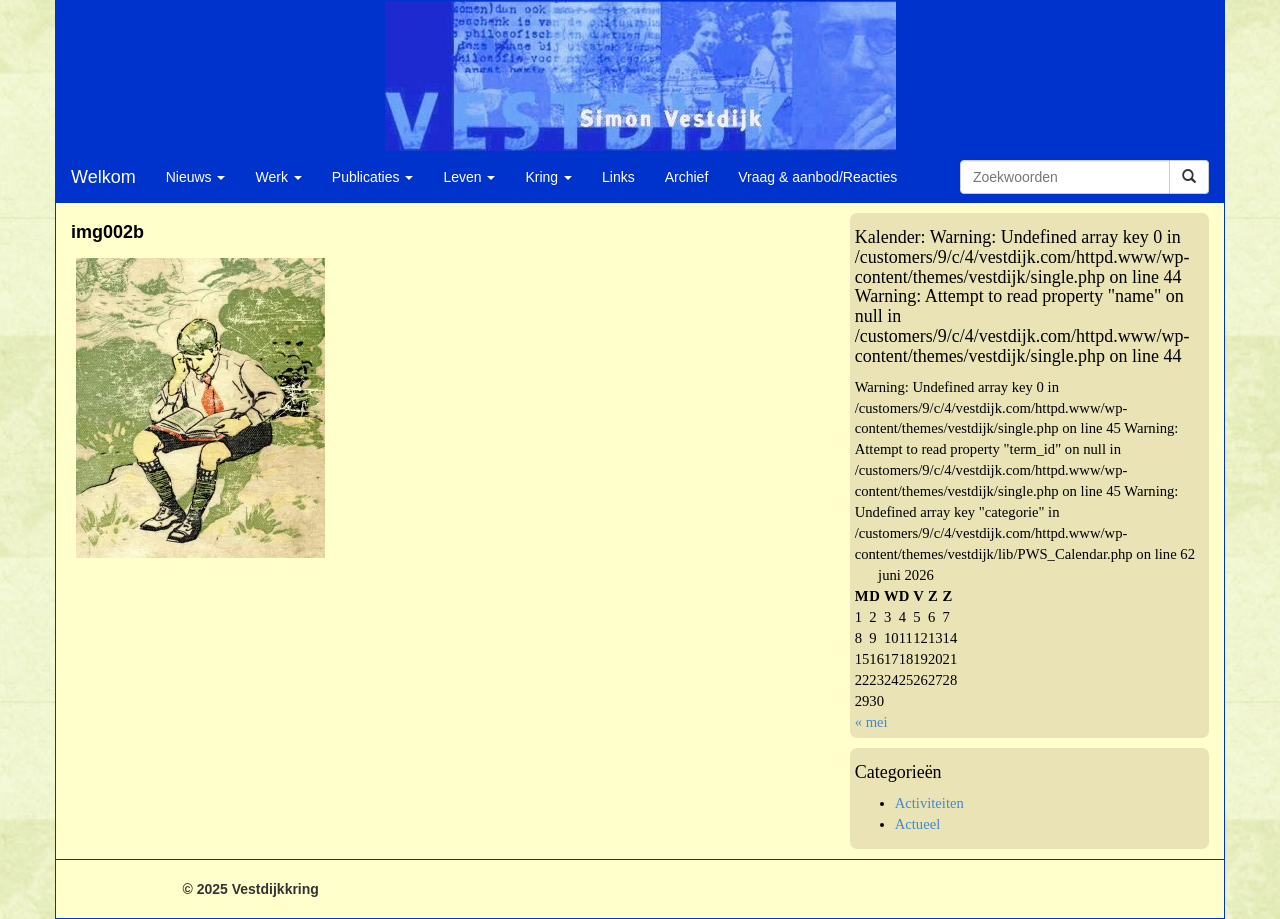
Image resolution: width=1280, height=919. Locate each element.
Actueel (918, 824)
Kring (548, 177)
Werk (278, 177)
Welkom (103, 177)
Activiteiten (929, 803)
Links (618, 177)
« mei (871, 722)
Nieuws (196, 177)
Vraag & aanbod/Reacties (817, 177)
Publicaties (373, 177)
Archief (687, 177)
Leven (469, 177)
